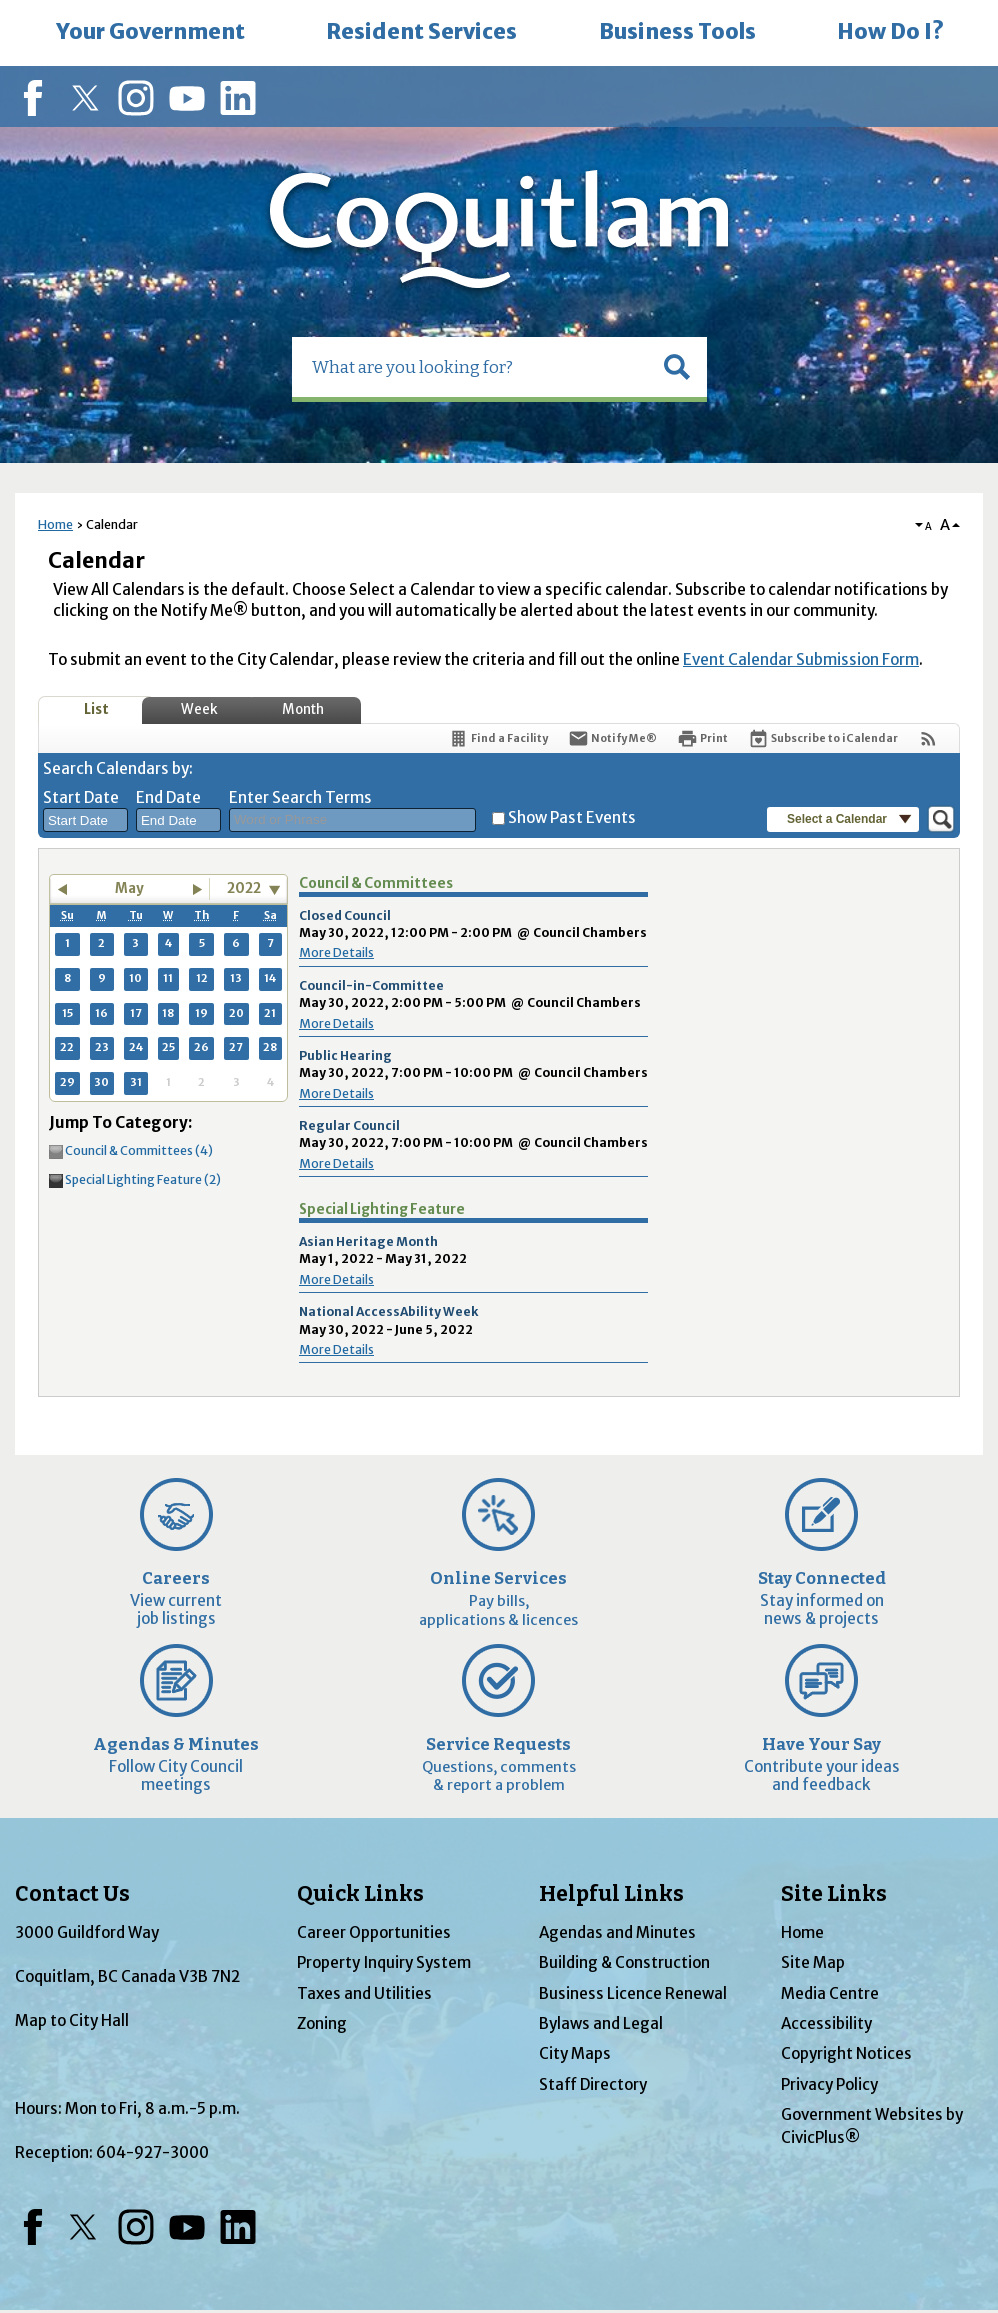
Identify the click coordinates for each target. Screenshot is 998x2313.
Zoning (322, 2023)
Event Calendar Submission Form (801, 659)
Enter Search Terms (300, 797)
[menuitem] (150, 33)
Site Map (813, 1962)
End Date (168, 797)
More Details (336, 952)
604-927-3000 (152, 2152)
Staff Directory (593, 2084)
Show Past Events (572, 817)
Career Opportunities (374, 1932)
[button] (677, 367)
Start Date (81, 797)
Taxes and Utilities (364, 1993)
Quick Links (360, 1894)
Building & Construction (624, 1962)
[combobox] (85, 820)
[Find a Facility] (498, 738)
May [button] (129, 888)
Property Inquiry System (384, 1962)
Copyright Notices (846, 2053)
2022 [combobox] (244, 888)
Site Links (834, 1894)
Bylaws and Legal (601, 2023)
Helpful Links (611, 1894)
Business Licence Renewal (633, 1993)
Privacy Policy (829, 2084)
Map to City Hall (72, 2020)
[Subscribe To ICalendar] (823, 738)
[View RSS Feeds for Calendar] (928, 738)
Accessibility (826, 2023)
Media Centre (830, 1993)
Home (55, 524)
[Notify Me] (612, 738)
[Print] (702, 738)
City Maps (575, 2053)
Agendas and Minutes (617, 1932)
